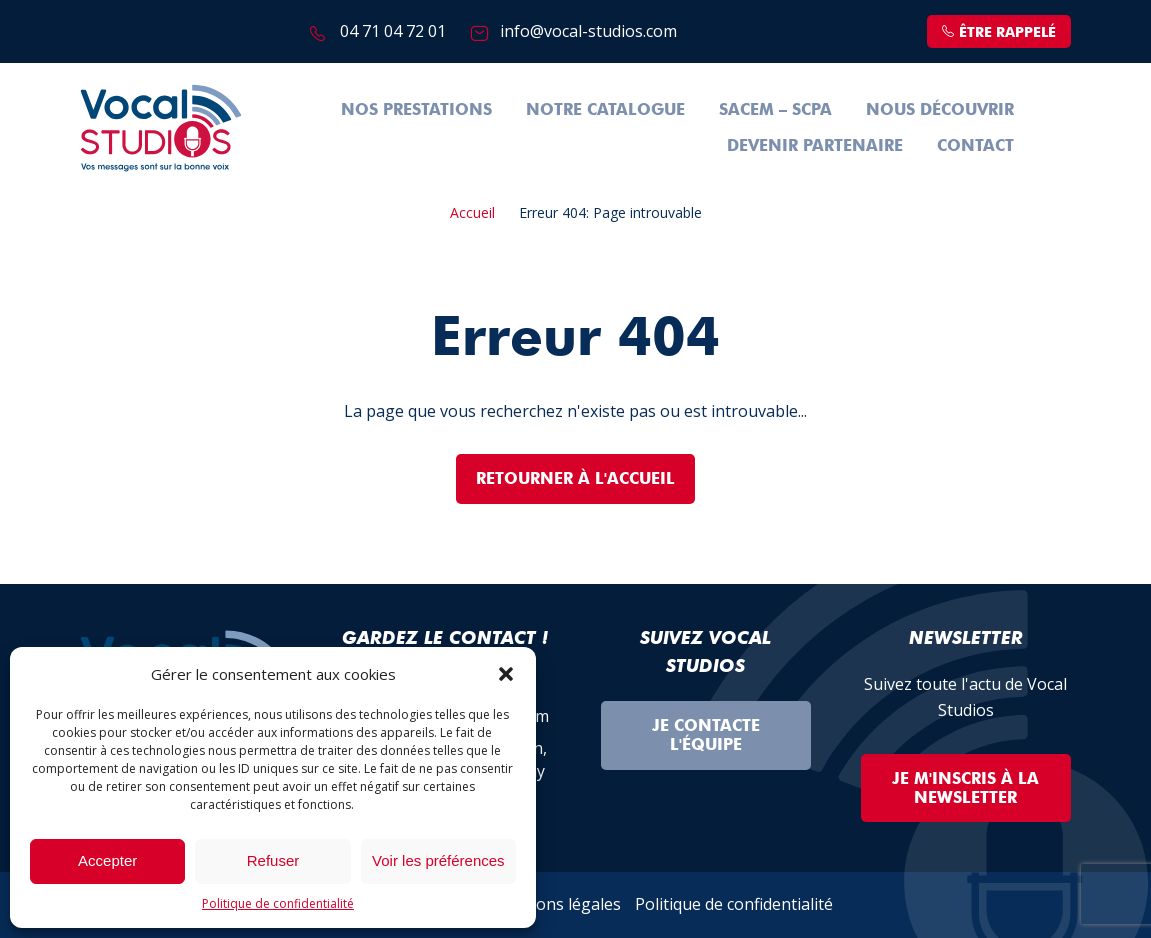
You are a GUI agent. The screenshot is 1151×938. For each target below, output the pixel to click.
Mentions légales (556, 904)
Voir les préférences (438, 860)
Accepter (107, 860)
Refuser (273, 860)
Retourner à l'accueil (575, 478)
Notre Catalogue (605, 109)
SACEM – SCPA (775, 109)
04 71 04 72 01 (393, 31)
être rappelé (999, 32)
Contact (975, 145)
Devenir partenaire (815, 145)
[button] (506, 674)
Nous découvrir (940, 109)
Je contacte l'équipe (706, 735)
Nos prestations (416, 109)
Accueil (472, 212)
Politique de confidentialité (278, 903)
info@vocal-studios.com (588, 31)
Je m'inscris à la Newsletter (965, 788)
